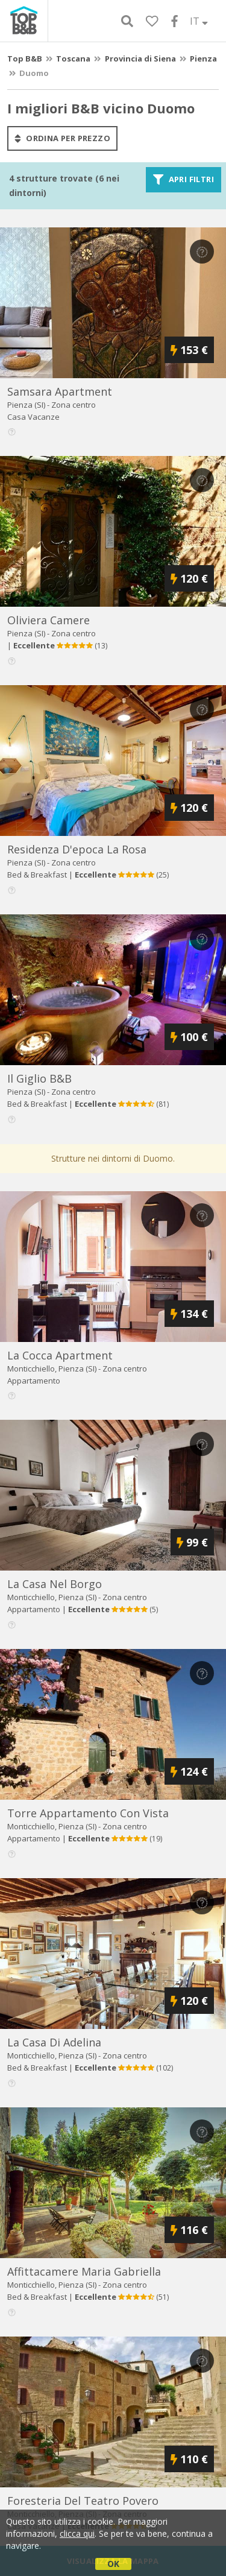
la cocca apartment (60, 1355)
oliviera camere (48, 620)
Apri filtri (183, 179)
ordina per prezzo (62, 138)
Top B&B (24, 58)
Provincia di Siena (140, 58)
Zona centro (73, 404)
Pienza (203, 58)
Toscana (73, 58)
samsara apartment (59, 391)
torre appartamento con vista (88, 1813)
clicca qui (77, 2533)
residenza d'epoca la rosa (76, 849)
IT (199, 21)
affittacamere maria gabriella (84, 2271)
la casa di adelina (54, 2042)
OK (113, 2563)
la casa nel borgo (54, 1584)
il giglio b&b (39, 1078)
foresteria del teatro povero (83, 2500)
